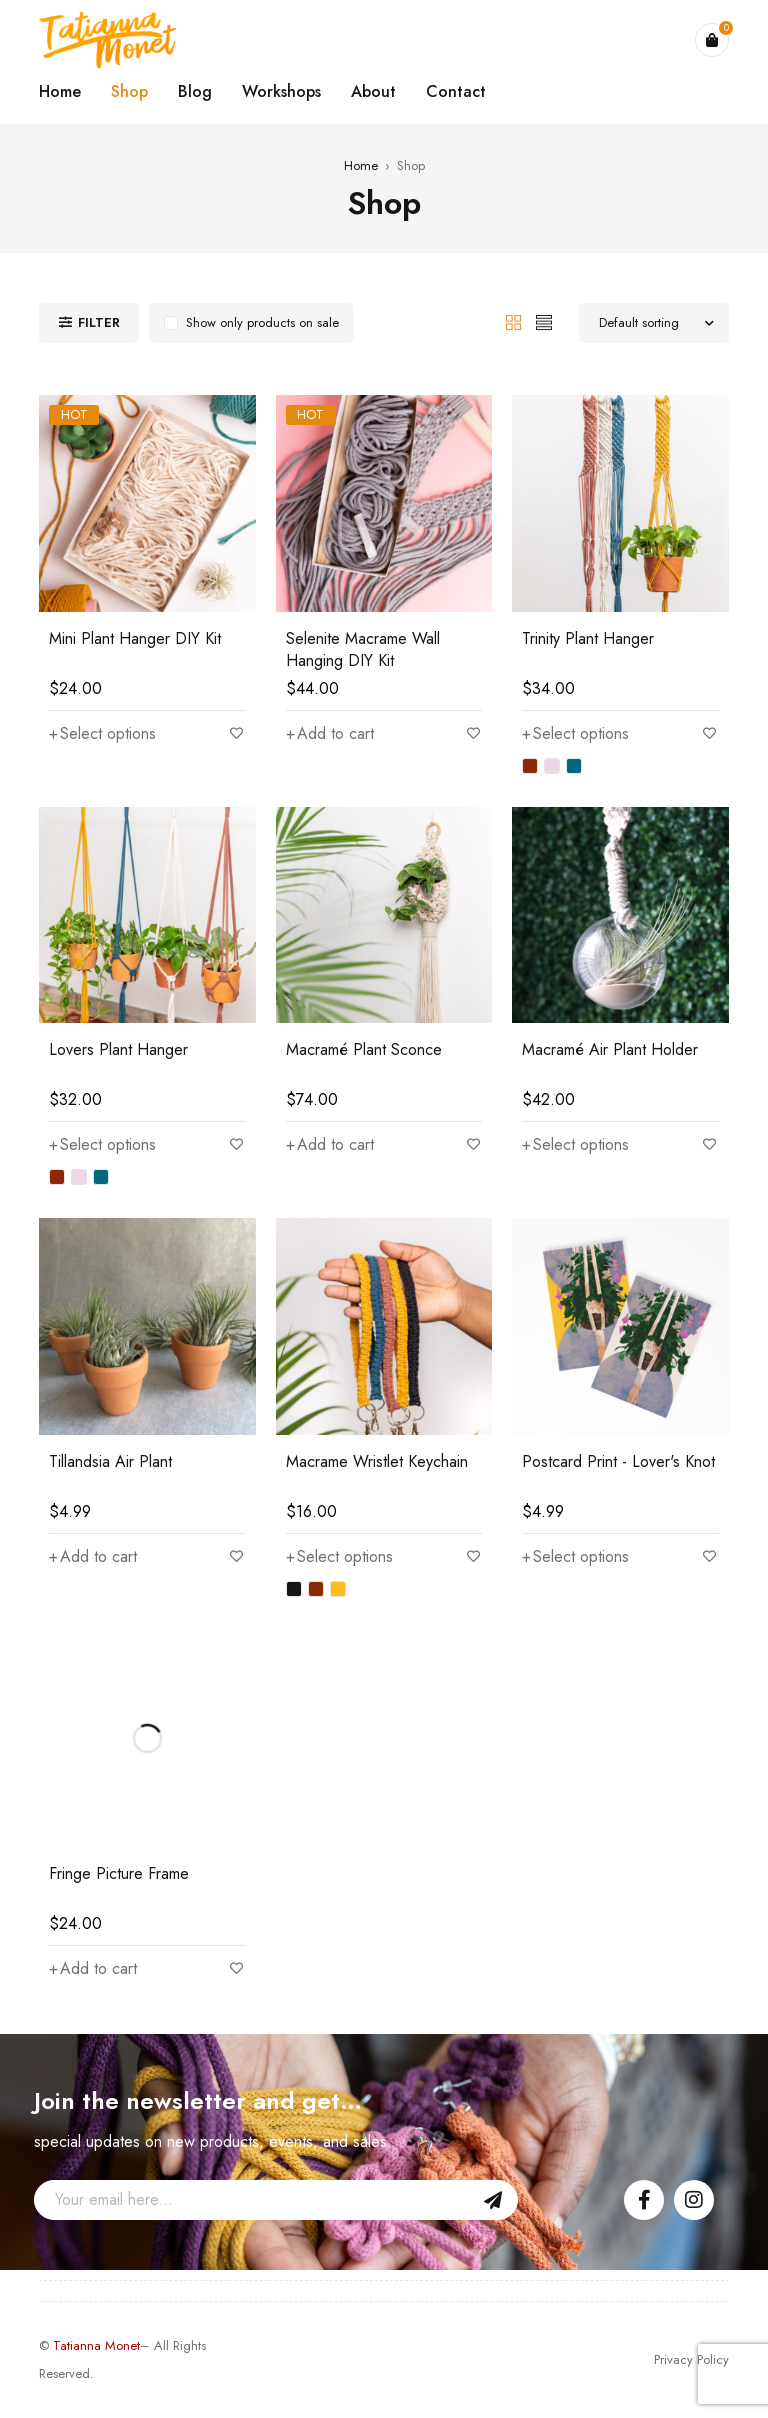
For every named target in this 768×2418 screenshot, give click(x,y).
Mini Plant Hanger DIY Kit (135, 638)
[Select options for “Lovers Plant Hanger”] (102, 1145)
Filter (99, 322)
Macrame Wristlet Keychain (377, 1461)
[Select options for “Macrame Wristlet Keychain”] (339, 1557)
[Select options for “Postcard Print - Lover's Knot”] (575, 1557)
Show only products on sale (262, 322)
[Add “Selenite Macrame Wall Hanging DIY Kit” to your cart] (330, 734)
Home (361, 165)
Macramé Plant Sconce (364, 1049)
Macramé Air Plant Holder (610, 1049)
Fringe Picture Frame (119, 1873)
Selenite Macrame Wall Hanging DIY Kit (363, 649)
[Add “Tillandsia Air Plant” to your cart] (93, 1557)
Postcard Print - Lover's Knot (618, 1461)
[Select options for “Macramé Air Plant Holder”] (575, 1145)
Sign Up (493, 2200)
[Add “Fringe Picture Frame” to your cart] (93, 1969)
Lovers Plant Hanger (118, 1049)
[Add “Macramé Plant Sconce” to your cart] (330, 1145)
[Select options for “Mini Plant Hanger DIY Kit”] (102, 734)
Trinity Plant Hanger (588, 638)
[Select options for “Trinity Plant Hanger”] (575, 734)
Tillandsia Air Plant (110, 1461)
